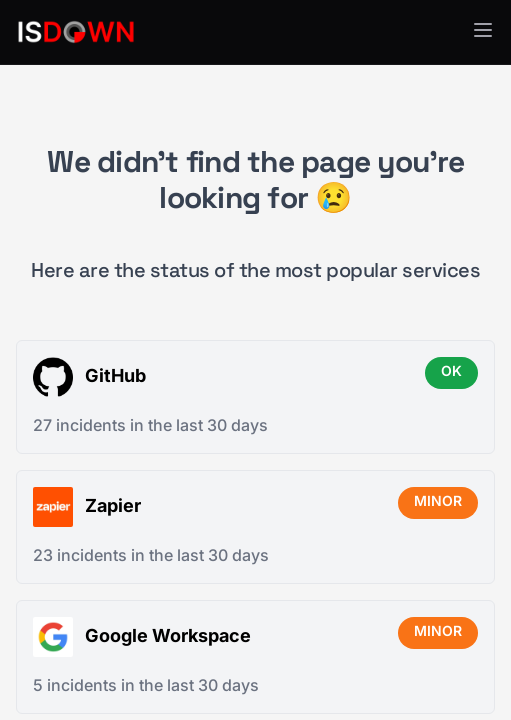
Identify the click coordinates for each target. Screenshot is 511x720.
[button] (483, 30)
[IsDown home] (76, 32)
